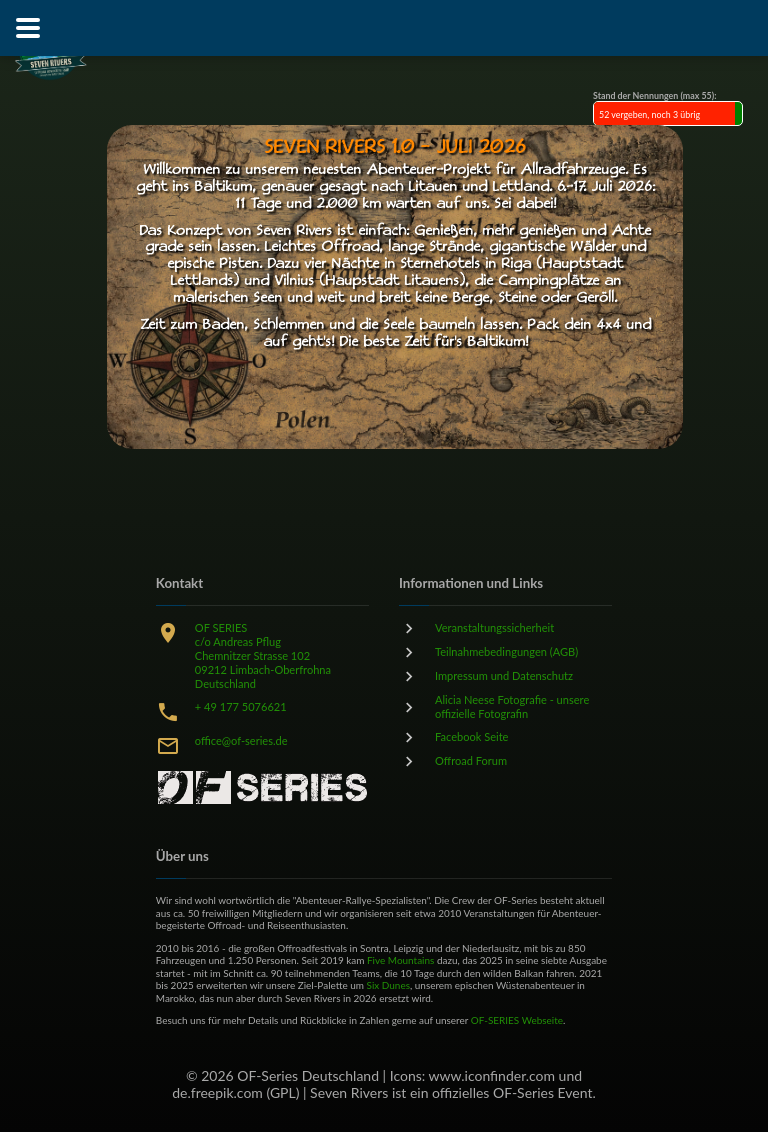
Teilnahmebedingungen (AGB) (506, 651)
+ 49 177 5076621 (241, 706)
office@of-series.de (241, 740)
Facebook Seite (471, 736)
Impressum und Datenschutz (504, 675)
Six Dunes (388, 985)
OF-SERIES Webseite (517, 1020)
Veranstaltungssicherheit (494, 627)
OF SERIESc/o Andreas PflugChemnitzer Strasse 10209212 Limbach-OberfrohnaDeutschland (263, 655)
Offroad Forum (471, 760)
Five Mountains (400, 960)
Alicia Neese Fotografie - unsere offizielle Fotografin (512, 706)
